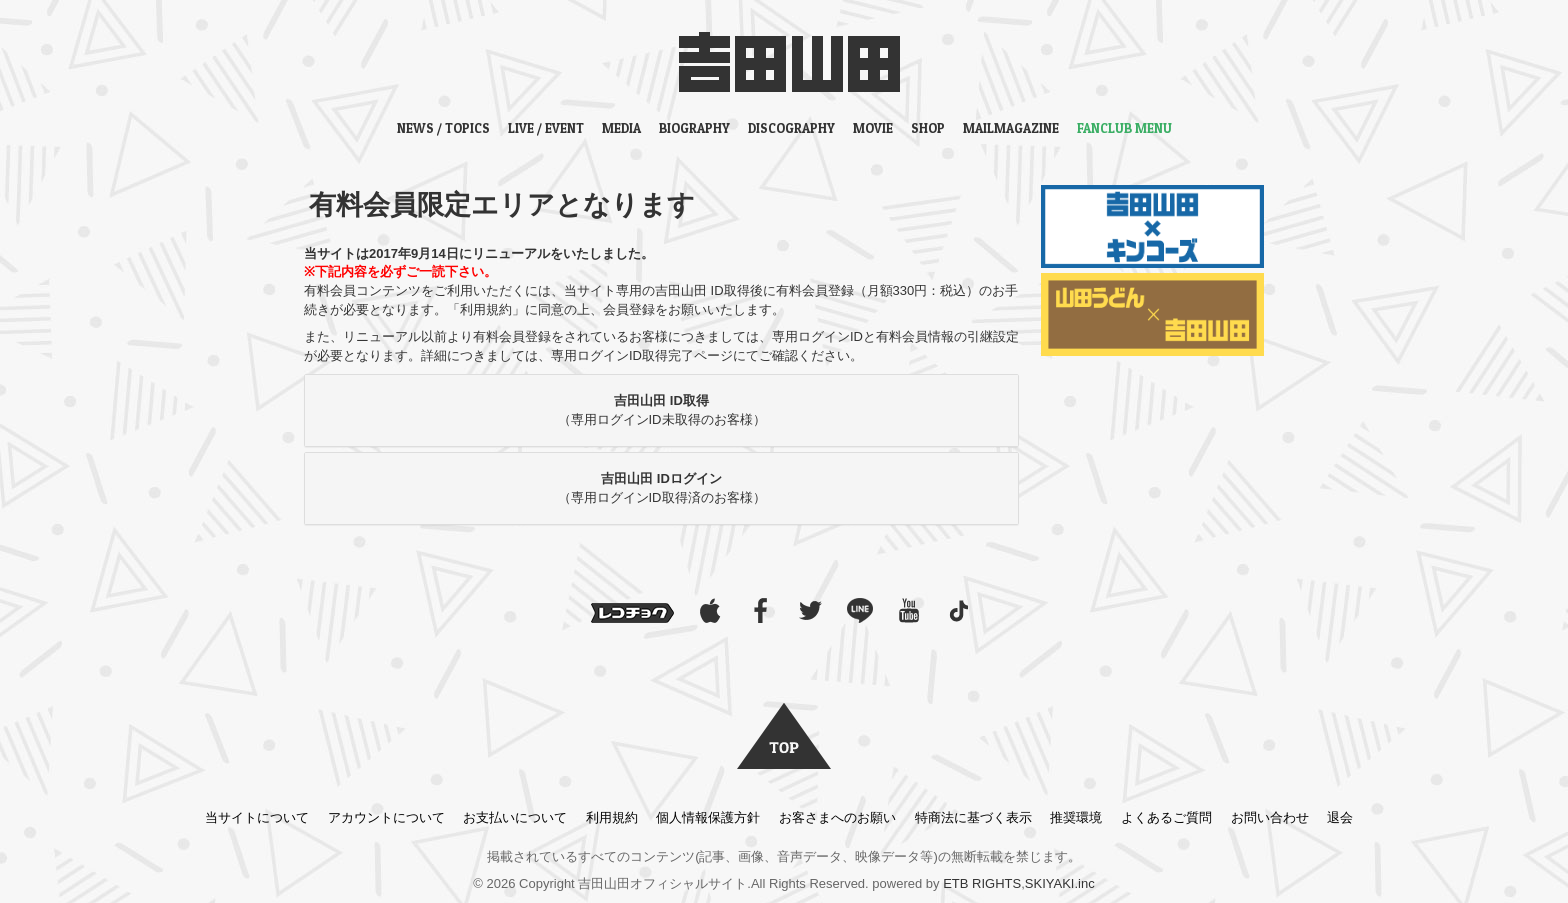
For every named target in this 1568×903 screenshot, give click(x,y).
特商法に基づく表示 (973, 817)
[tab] (661, 410)
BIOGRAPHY (694, 128)
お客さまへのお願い (837, 817)
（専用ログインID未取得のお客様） (662, 410)
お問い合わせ (1270, 817)
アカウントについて (386, 817)
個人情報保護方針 (708, 817)
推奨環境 (1076, 817)
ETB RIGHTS (982, 883)
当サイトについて (257, 817)
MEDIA (621, 128)
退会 (1340, 817)
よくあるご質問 (1166, 817)
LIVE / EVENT (546, 128)
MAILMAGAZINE (1011, 128)
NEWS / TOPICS (443, 128)
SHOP (928, 128)
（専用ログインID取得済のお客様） (662, 488)
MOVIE (873, 128)
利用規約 (612, 817)
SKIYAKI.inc (1060, 883)
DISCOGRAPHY (791, 128)
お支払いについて (515, 817)
